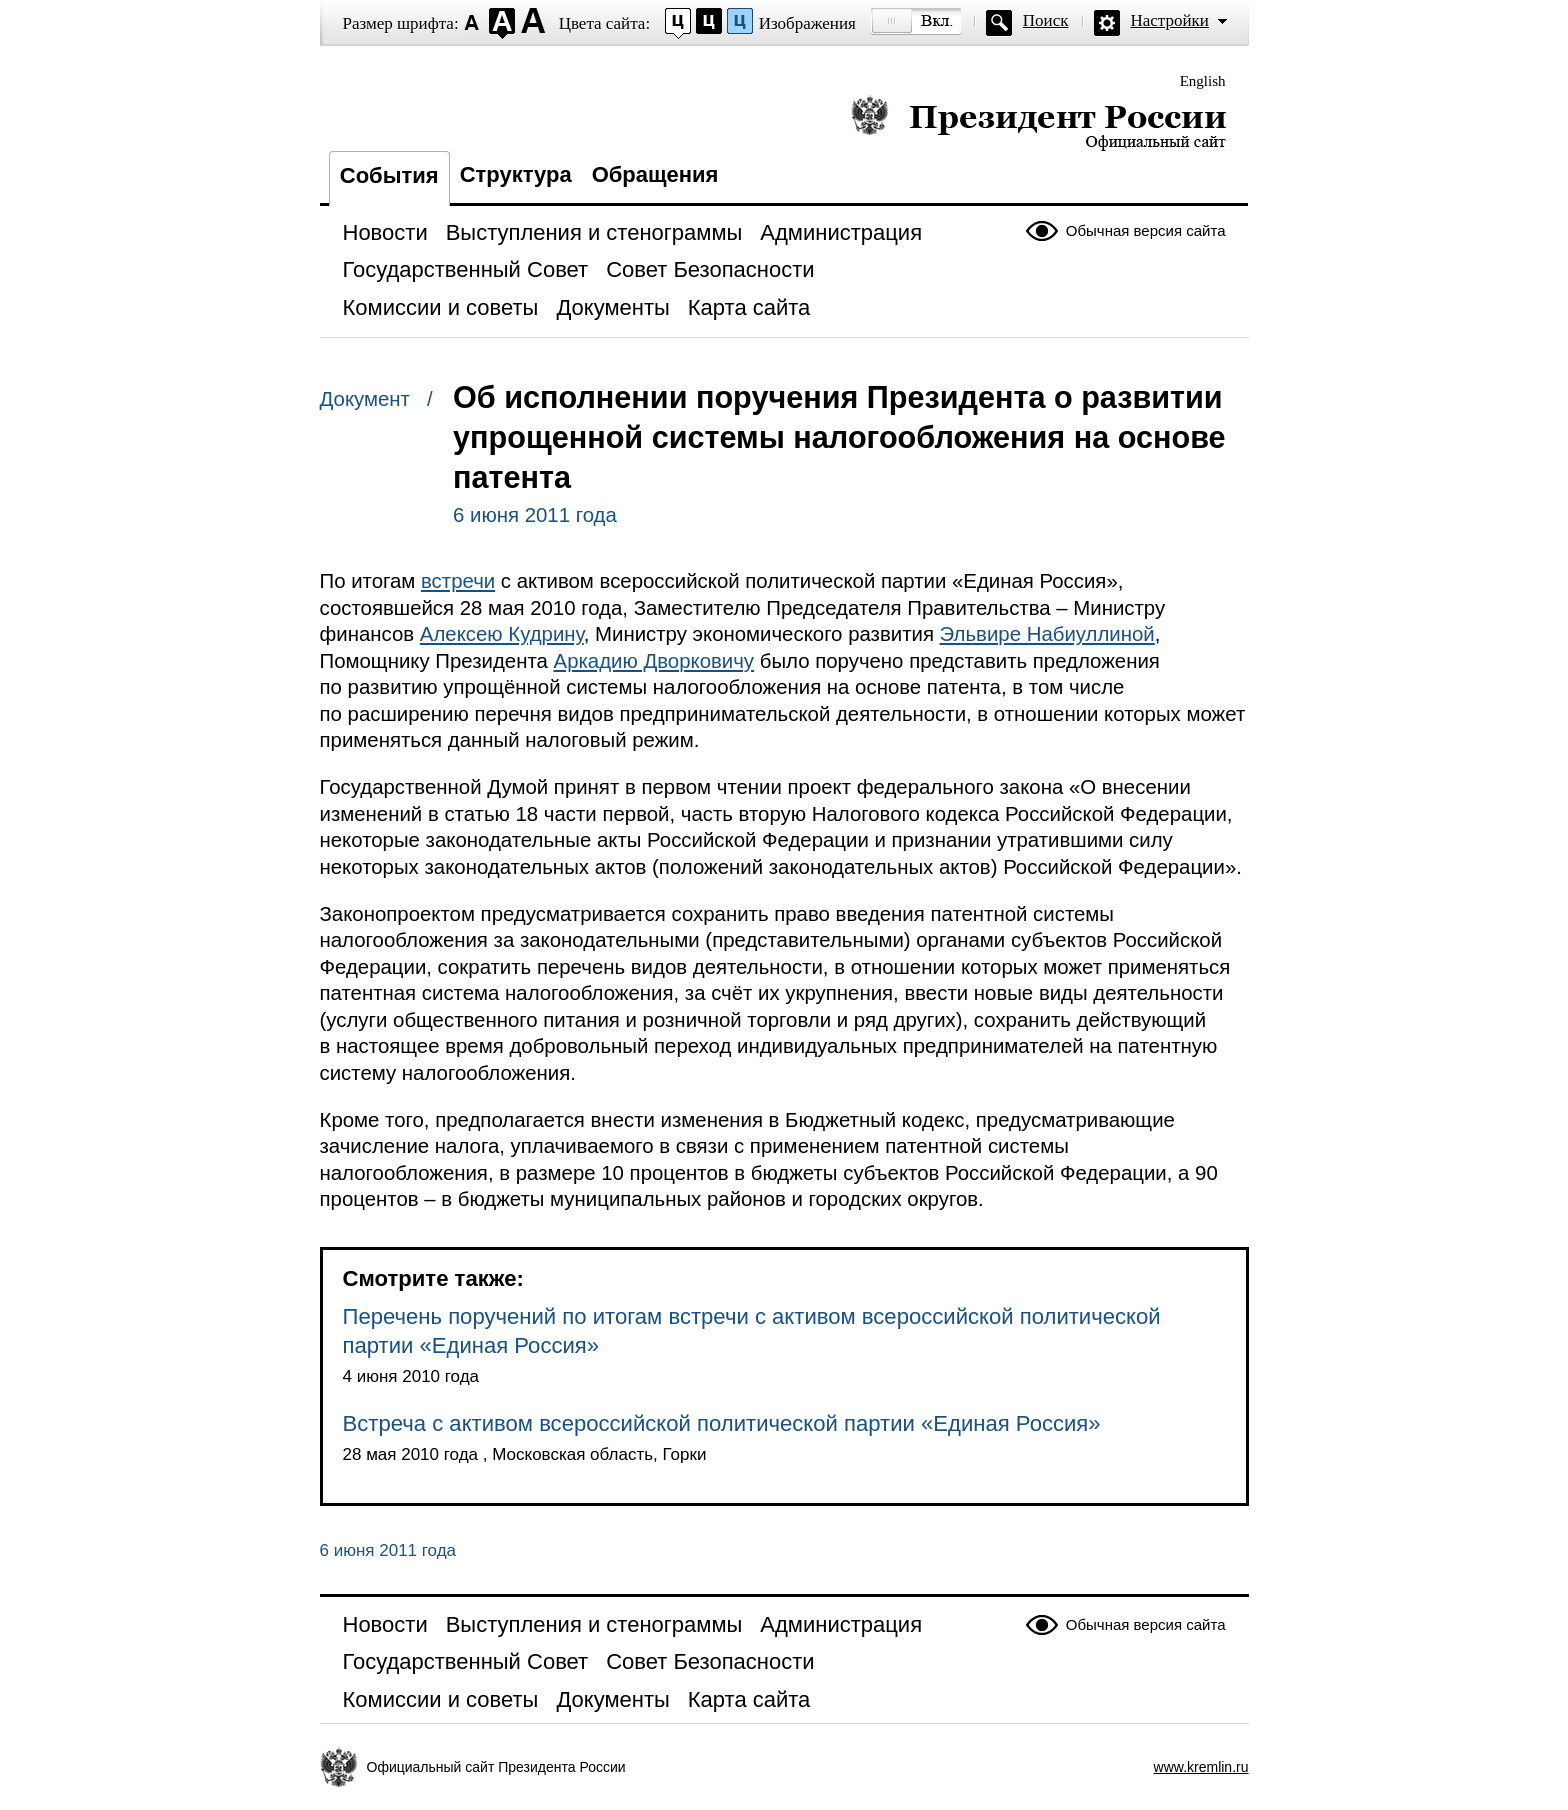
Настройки (1170, 20)
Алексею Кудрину (502, 634)
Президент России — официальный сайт (1038, 122)
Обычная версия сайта (1146, 230)
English (1203, 81)
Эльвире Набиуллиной (1047, 634)
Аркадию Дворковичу (654, 661)
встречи (458, 581)
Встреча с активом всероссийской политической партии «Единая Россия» (722, 1423)
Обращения (655, 174)
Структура (516, 174)
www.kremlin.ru (1201, 1767)
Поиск (1046, 20)
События (389, 175)
